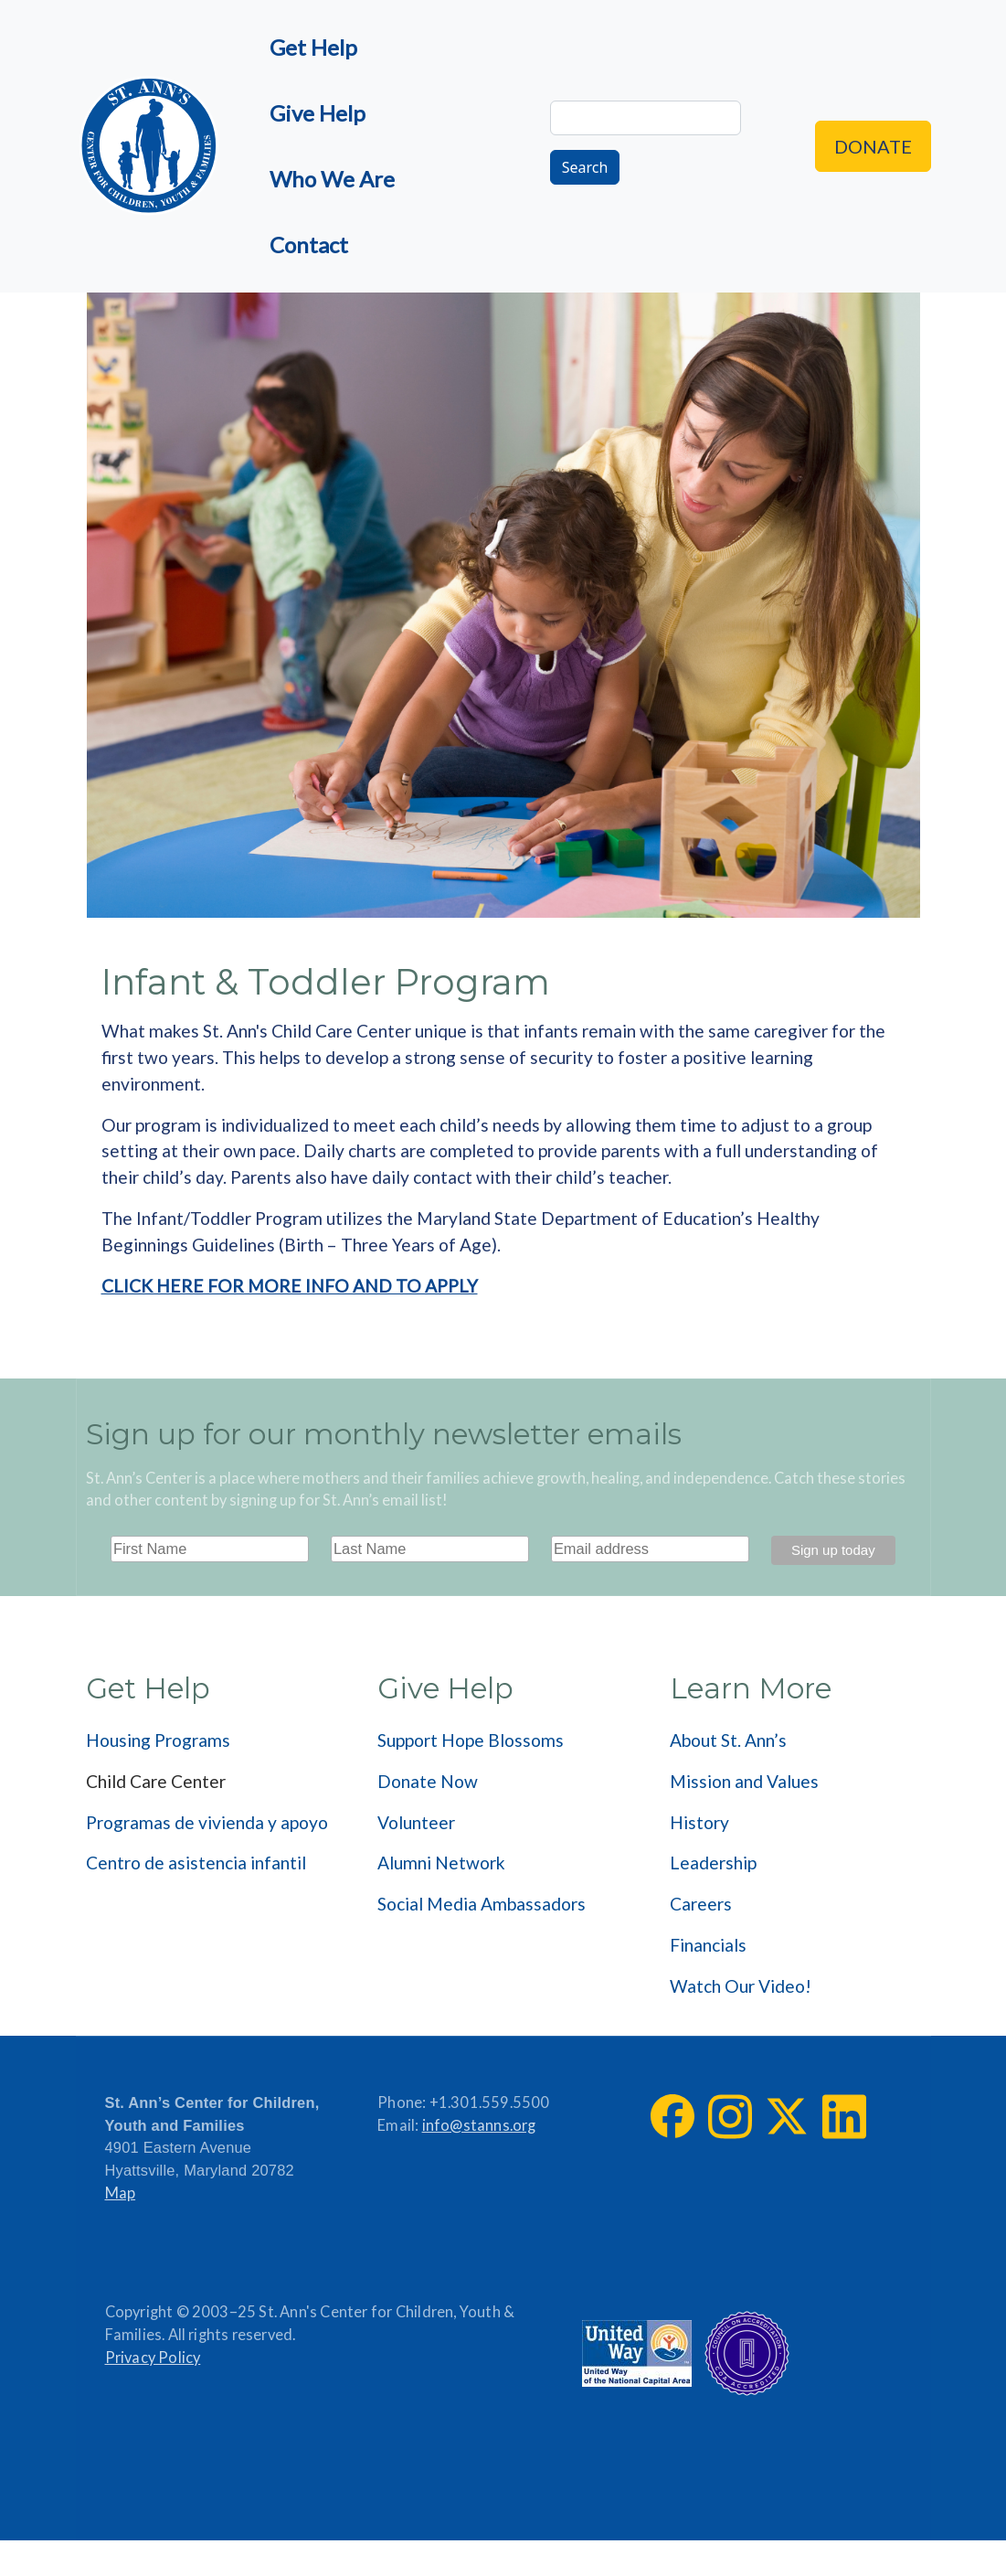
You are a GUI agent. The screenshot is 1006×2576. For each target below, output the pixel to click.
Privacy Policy (153, 2357)
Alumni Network (441, 1862)
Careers (701, 1903)
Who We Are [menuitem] (332, 178)
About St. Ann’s (728, 1740)
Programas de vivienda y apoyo (207, 1822)
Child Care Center (156, 1781)
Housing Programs (158, 1740)
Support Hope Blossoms (470, 1740)
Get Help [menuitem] (313, 47)
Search (585, 167)
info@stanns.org (479, 2125)
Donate (873, 146)
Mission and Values (744, 1781)
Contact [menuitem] (309, 244)
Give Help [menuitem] (317, 113)
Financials (708, 1944)
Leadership (713, 1862)
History (699, 1822)
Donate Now (427, 1781)
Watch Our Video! (740, 1985)
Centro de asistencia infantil (196, 1862)
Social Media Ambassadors (481, 1903)
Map (120, 2193)
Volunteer (416, 1822)
